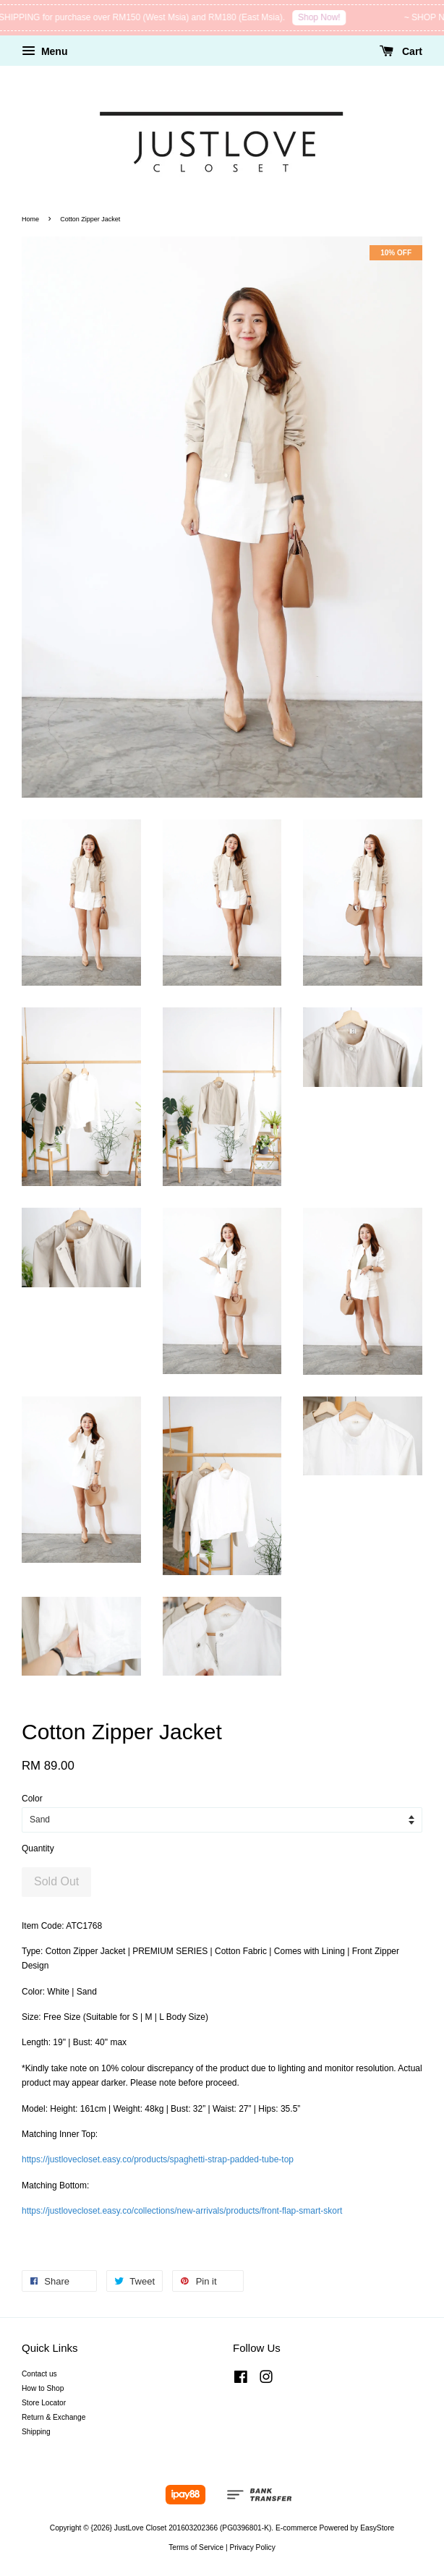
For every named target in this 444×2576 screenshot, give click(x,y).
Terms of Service (195, 2547)
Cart (401, 51)
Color (32, 1799)
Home (30, 219)
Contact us (39, 2374)
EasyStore (377, 2528)
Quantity (38, 1848)
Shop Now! (338, 17)
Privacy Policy (252, 2547)
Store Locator (44, 2403)
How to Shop (43, 2388)
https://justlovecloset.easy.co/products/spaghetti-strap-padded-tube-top (158, 2159)
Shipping (36, 2432)
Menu (44, 51)
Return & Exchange (53, 2417)
